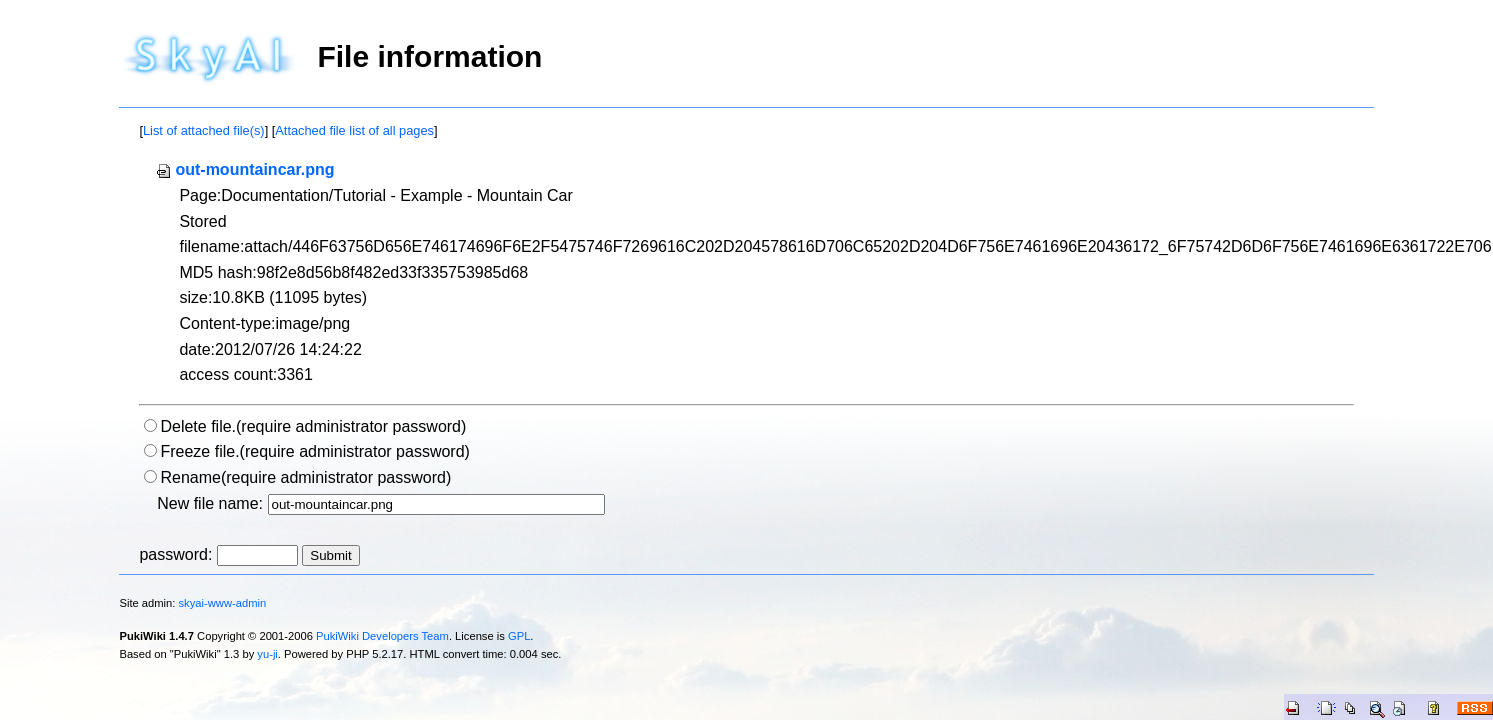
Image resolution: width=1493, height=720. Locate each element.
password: (175, 554)
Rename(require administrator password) (305, 477)
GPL (519, 636)
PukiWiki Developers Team (382, 636)
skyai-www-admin (223, 603)
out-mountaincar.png (244, 169)
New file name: (210, 503)
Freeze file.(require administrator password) (314, 451)
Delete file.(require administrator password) (313, 426)
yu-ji (267, 654)
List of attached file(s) (204, 130)
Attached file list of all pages (354, 130)
